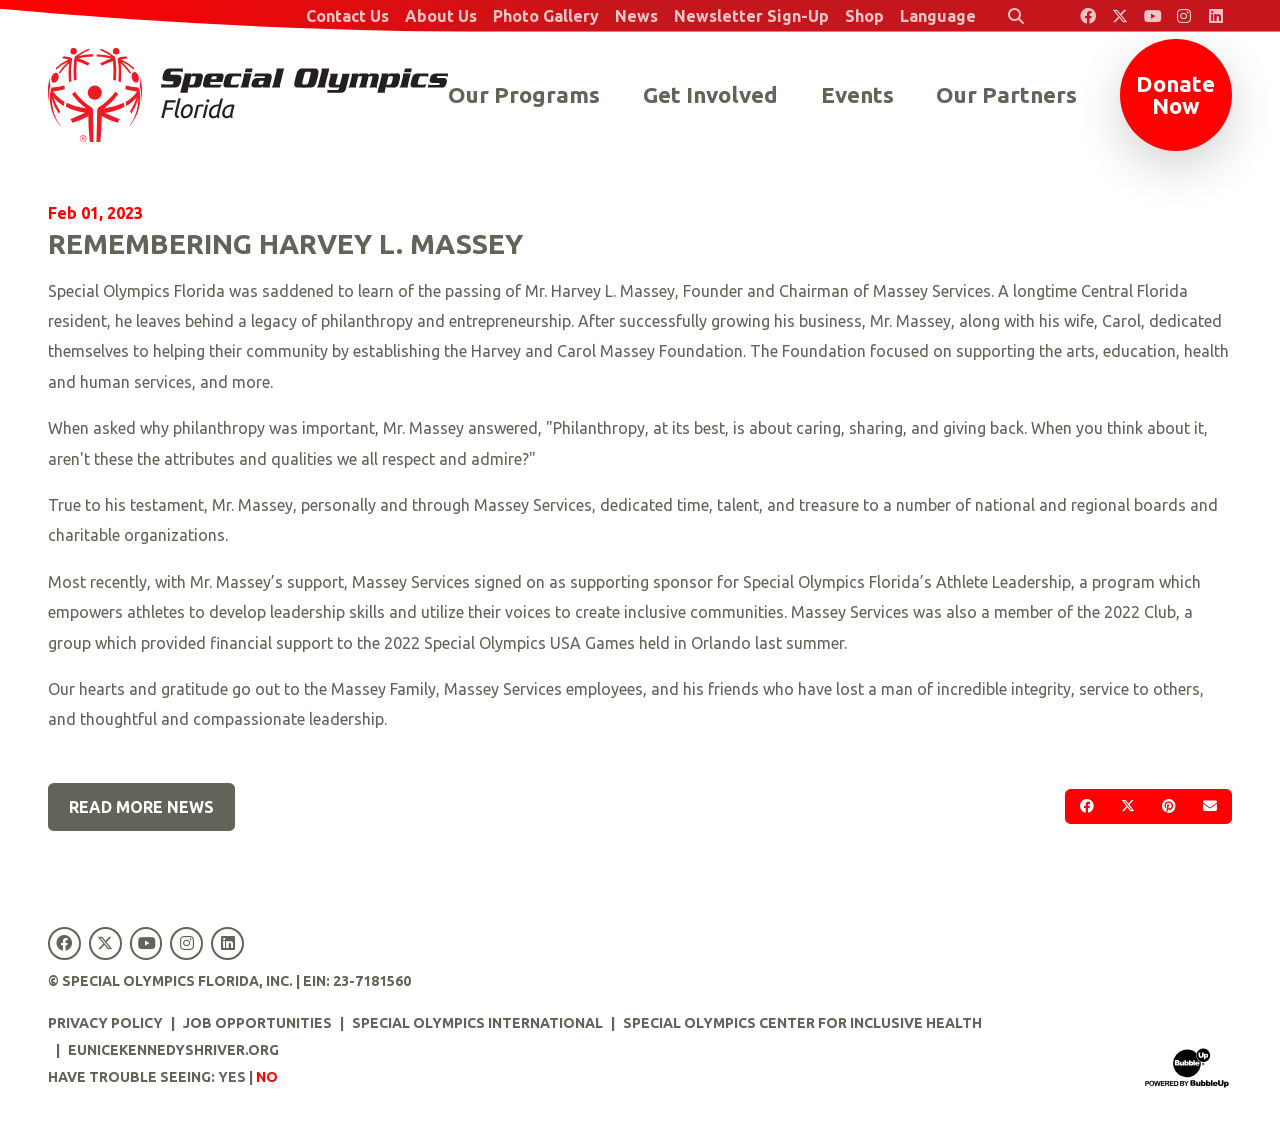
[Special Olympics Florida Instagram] (1184, 16)
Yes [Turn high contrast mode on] (232, 1077)
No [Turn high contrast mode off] (267, 1077)
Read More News (141, 807)
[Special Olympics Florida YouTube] (1152, 16)
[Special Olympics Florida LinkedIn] (1216, 16)
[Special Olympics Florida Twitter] (1120, 16)
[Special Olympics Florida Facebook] (1088, 16)
